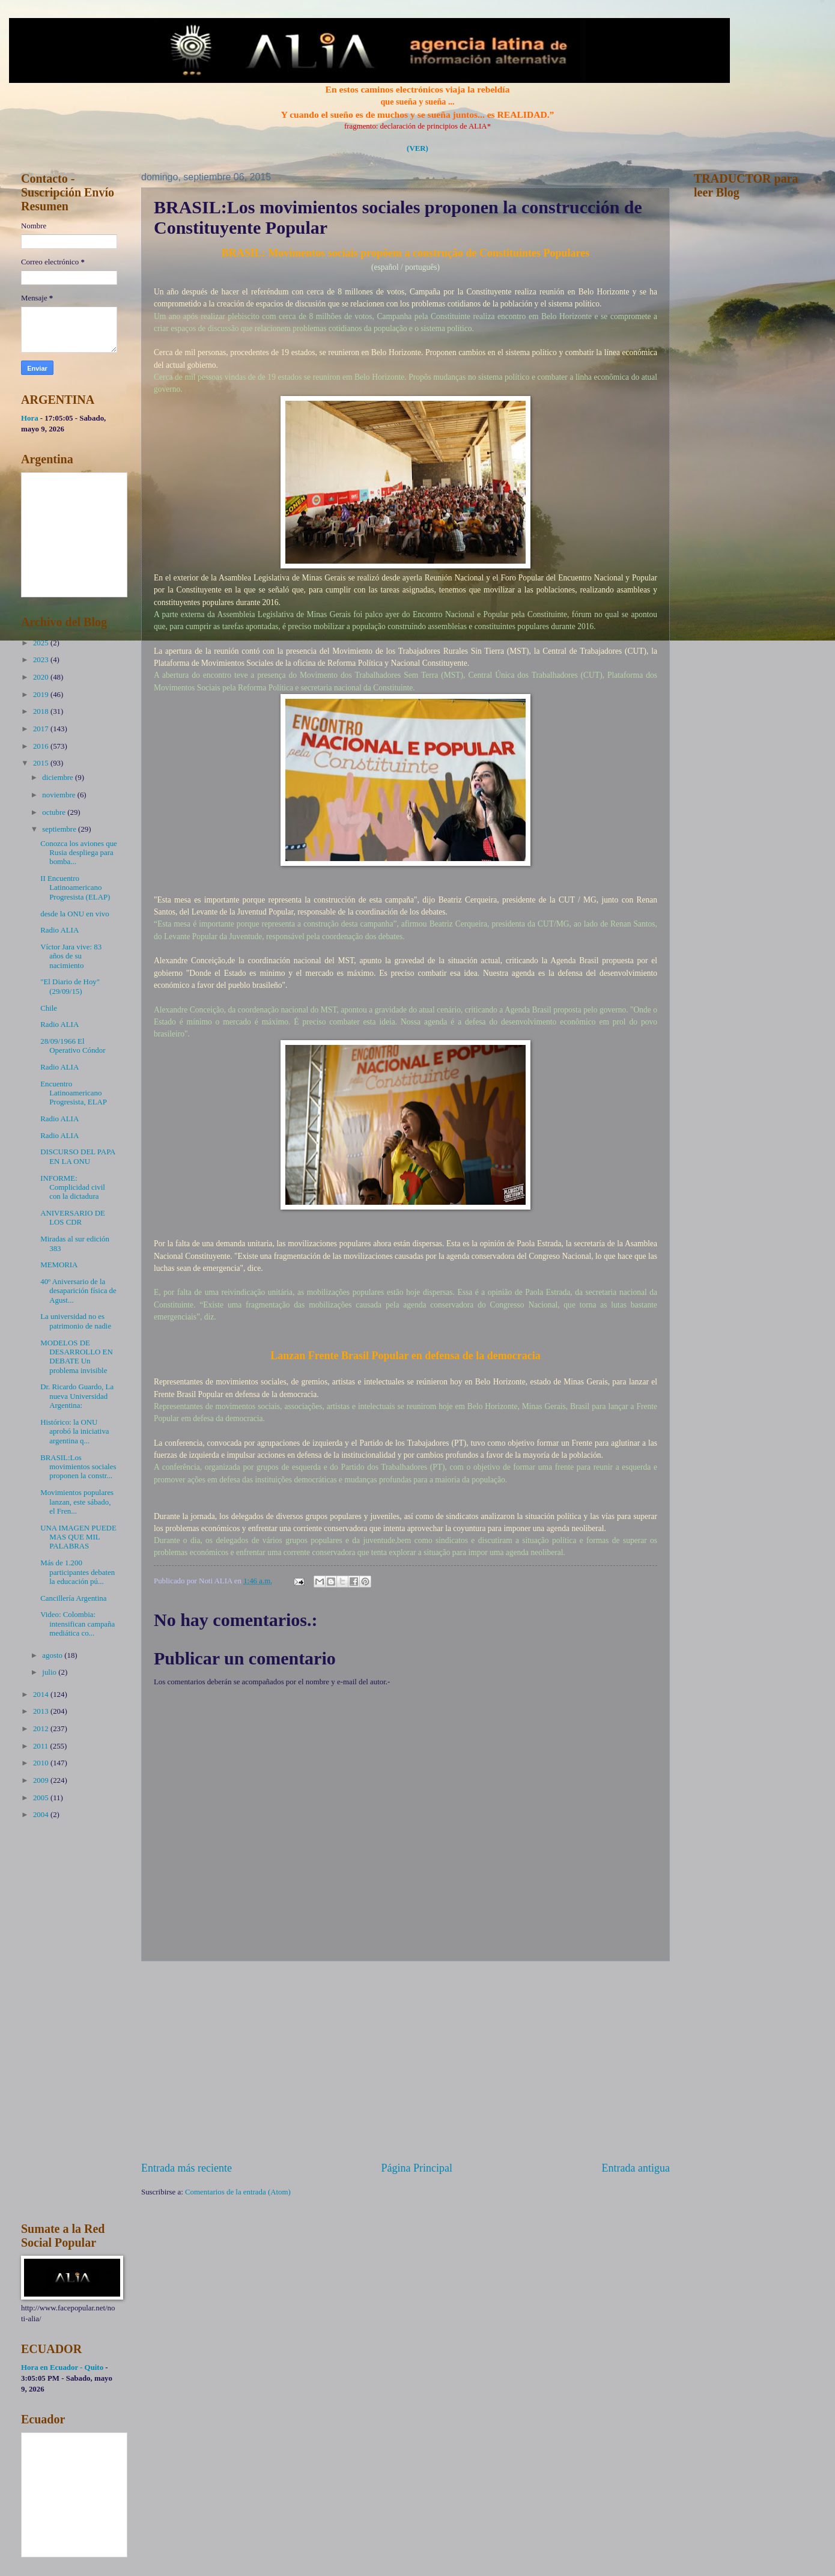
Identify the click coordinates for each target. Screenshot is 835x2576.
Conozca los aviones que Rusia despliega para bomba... (78, 852)
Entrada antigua (635, 2168)
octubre (54, 812)
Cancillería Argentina (73, 1598)
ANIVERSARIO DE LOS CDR (72, 1217)
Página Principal (416, 2168)
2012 (41, 1729)
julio (50, 1672)
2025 (41, 643)
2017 (41, 729)
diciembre (58, 777)
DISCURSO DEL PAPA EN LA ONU (77, 1156)
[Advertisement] (405, 2061)
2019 (41, 694)
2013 (41, 1711)
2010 (41, 1763)
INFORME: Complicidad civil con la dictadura (72, 1187)
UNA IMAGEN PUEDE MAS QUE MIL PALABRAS (78, 1537)
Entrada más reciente (186, 2168)
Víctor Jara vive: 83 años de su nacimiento (71, 956)
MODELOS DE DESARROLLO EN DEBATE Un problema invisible (76, 1357)
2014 (41, 1694)
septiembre (60, 829)
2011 (41, 1746)
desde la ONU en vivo (74, 914)
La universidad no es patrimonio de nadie (75, 1321)
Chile (48, 1008)
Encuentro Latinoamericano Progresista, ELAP (73, 1093)
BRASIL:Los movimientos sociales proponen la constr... (78, 1467)
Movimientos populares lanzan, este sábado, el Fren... (77, 1501)
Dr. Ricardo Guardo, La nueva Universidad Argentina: (77, 1396)
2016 (41, 746)
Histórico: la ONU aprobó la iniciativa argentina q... (74, 1431)
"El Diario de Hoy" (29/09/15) (70, 986)
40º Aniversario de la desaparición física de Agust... (78, 1291)
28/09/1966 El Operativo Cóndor (72, 1046)
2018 (41, 711)
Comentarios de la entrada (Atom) (238, 2192)
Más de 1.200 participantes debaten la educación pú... (77, 1572)
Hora (29, 418)
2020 (41, 677)
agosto (53, 1655)
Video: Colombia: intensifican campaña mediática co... (77, 1623)
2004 (41, 1814)
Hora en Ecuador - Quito (62, 2367)
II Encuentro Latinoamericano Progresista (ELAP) (75, 887)
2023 (41, 660)
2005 (41, 1798)
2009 (41, 1780)
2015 (41, 763)
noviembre (59, 795)
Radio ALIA (59, 930)
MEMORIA (58, 1265)
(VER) (417, 148)
